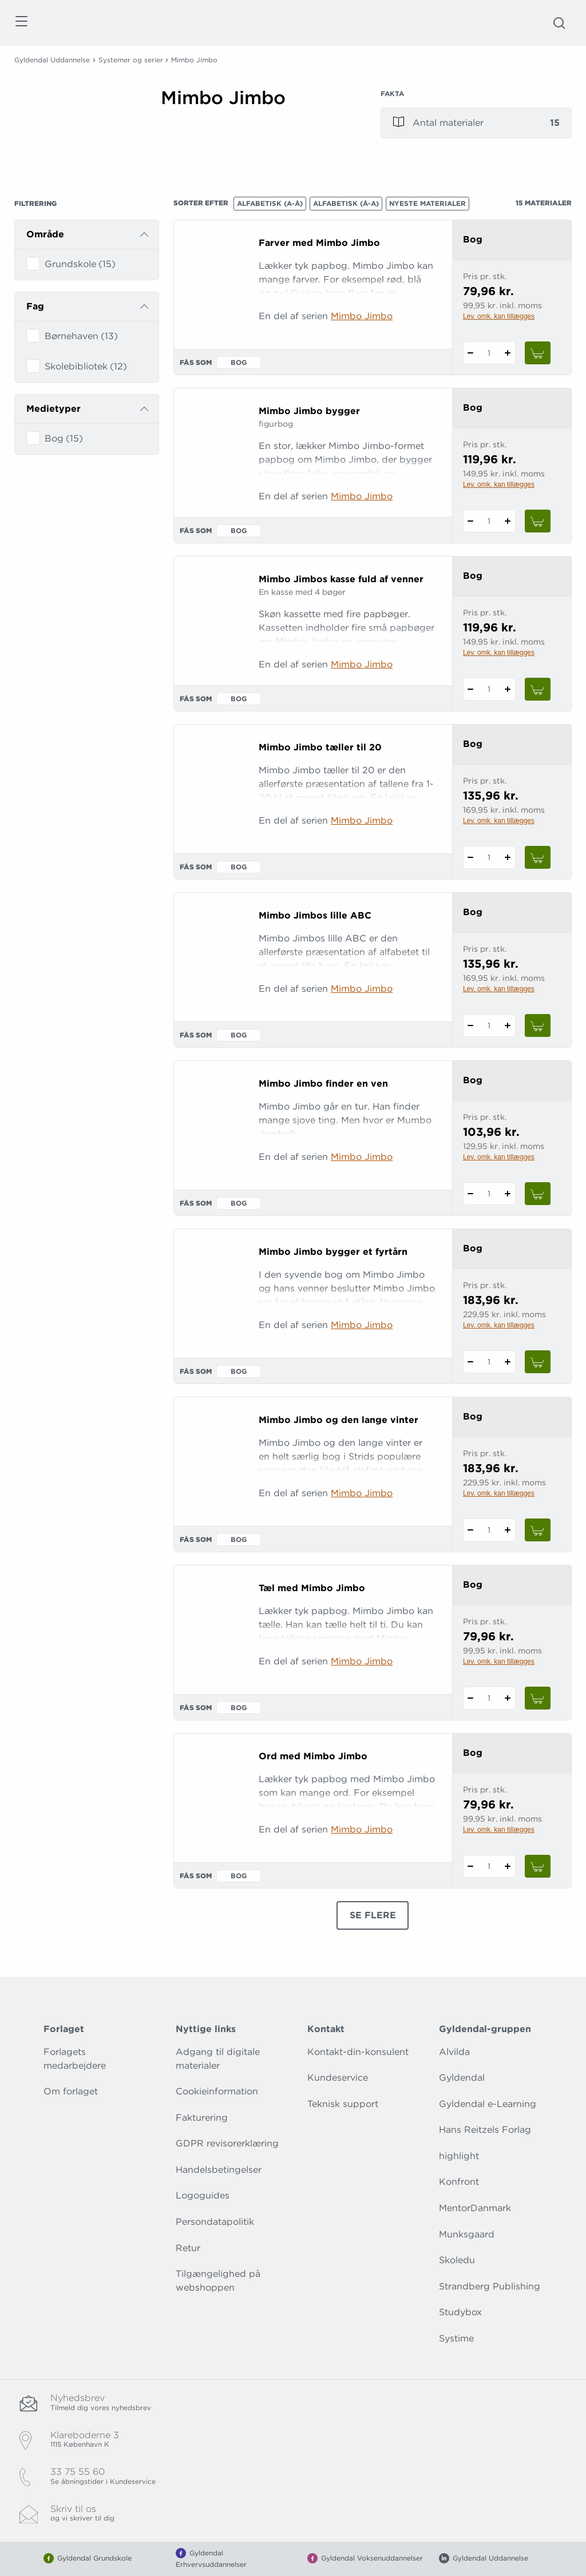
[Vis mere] (256, 137)
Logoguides (202, 2195)
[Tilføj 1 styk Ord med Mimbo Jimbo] (508, 1866)
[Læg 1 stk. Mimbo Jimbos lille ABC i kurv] (538, 1025)
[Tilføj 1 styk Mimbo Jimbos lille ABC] (508, 1025)
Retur (188, 2248)
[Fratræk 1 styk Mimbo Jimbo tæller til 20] (471, 857)
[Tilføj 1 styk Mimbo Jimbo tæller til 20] (508, 857)
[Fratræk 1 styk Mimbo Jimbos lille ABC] (471, 1025)
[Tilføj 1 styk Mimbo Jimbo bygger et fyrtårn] (508, 1362)
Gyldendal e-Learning (487, 2103)
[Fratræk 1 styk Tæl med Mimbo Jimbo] (471, 1698)
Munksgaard (466, 2234)
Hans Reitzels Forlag (485, 2129)
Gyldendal (462, 2077)
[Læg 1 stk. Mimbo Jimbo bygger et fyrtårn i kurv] (538, 1361)
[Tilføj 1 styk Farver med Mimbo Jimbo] (508, 353)
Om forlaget (70, 2091)
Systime (456, 2338)
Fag (35, 306)
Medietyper (53, 408)
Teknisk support (342, 2103)
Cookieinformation (217, 2091)
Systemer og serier (130, 59)
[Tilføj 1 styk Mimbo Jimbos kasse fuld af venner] (508, 689)
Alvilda (454, 2051)
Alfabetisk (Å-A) (346, 203)
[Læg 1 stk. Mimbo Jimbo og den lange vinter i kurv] (538, 1529)
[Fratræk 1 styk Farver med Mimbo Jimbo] (471, 353)
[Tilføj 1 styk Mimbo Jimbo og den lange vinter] (508, 1530)
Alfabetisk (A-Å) (270, 203)
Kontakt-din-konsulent (358, 2051)
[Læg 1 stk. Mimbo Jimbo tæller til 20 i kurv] (538, 857)
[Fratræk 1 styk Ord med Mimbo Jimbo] (471, 1866)
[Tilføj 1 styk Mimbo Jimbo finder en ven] (508, 1193)
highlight (459, 2155)
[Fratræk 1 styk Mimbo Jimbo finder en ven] (471, 1193)
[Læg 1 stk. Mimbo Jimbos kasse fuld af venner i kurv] (538, 689)
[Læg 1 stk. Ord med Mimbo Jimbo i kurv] (538, 1866)
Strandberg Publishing (489, 2286)
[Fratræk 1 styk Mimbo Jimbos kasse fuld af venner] (471, 689)
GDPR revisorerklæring (227, 2143)
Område (45, 234)
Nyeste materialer (427, 203)
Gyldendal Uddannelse (52, 59)
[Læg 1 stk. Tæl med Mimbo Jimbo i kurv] (538, 1698)
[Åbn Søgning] (559, 22)
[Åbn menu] (20, 23)
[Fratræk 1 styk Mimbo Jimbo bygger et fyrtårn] (471, 1362)
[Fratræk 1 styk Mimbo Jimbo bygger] (471, 521)
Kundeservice (337, 2077)
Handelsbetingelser (219, 2169)
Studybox (460, 2312)
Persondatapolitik (215, 2221)
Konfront (459, 2181)
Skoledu (457, 2260)
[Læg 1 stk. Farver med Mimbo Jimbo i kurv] (538, 352)
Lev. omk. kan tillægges (498, 316)
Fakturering (202, 2117)
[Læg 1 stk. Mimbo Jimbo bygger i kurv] (538, 521)
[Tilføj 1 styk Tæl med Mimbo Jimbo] (508, 1698)
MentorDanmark (475, 2208)
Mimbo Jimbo (362, 316)
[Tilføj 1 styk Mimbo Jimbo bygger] (508, 521)
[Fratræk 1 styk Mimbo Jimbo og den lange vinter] (471, 1530)
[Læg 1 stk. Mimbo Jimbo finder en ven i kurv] (538, 1193)
